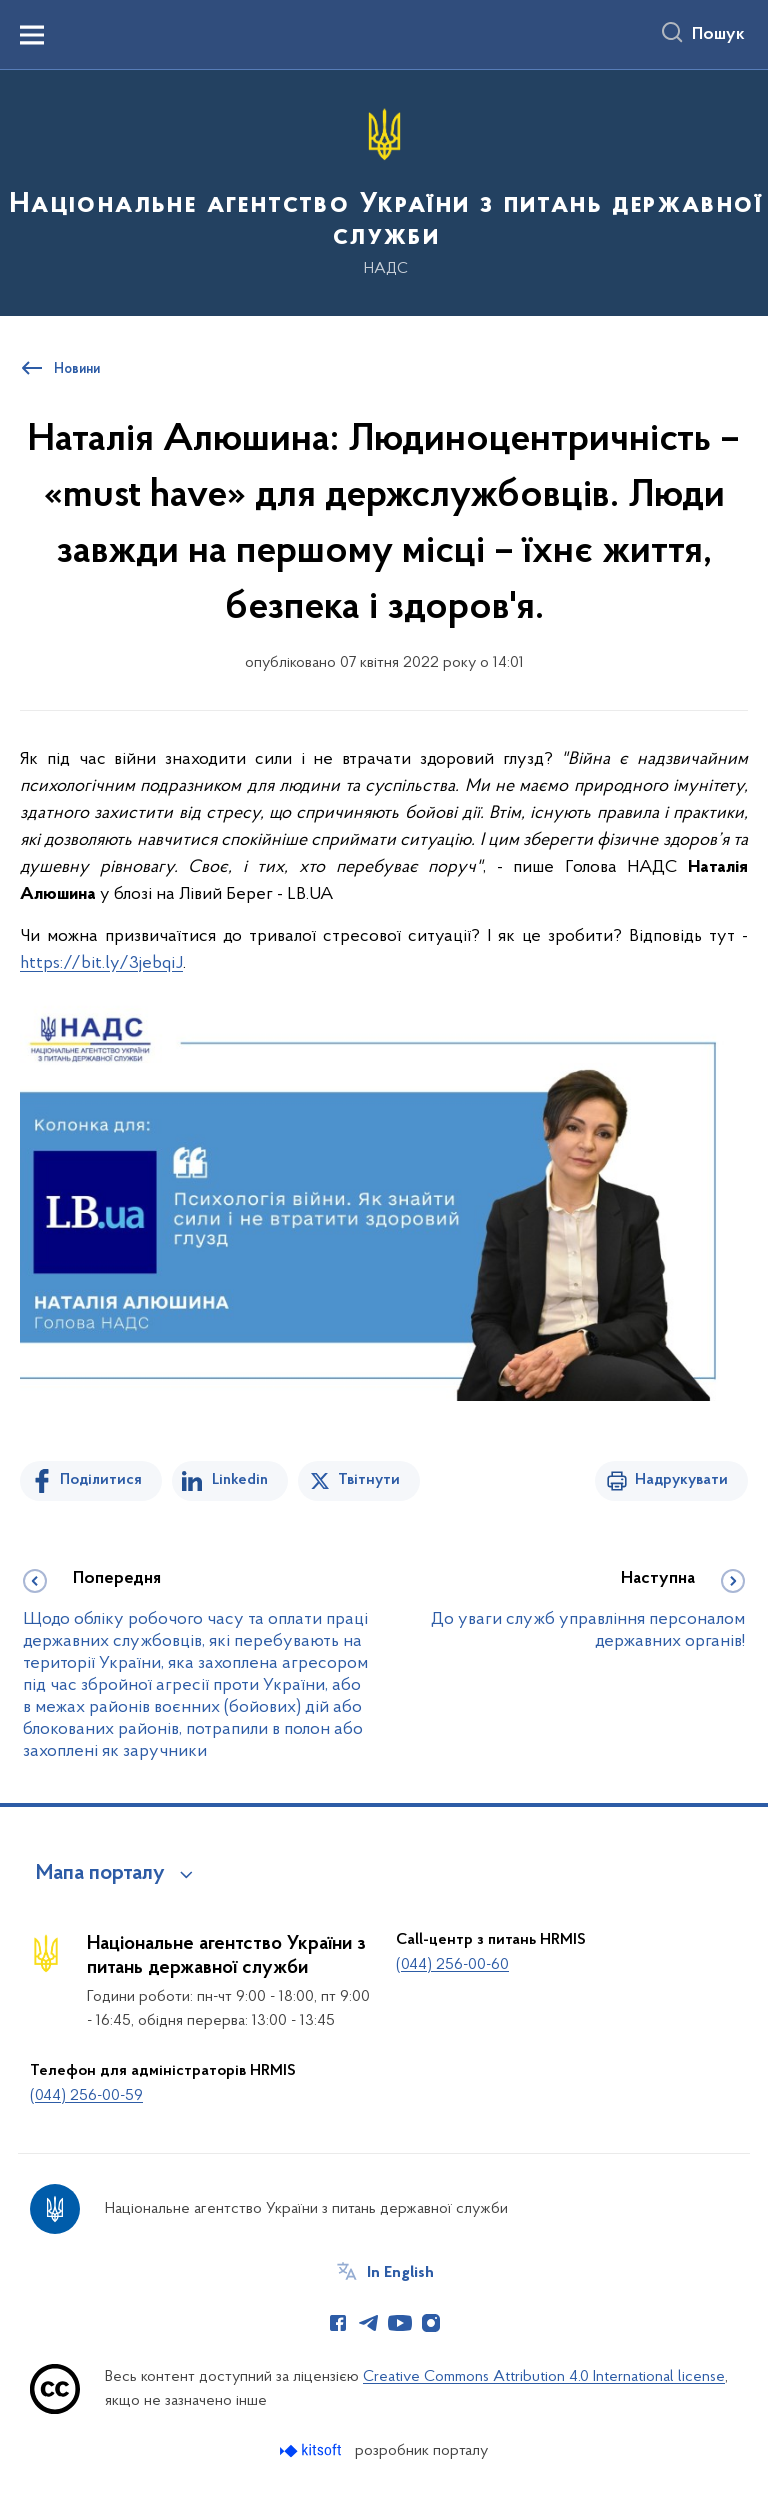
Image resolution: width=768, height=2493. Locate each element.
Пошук (718, 35)
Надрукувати (681, 1480)
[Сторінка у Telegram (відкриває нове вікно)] (369, 2323)
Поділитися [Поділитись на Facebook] (101, 1480)
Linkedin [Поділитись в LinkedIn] (240, 1480)
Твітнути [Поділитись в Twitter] (369, 1480)
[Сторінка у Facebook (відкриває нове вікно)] (338, 2323)
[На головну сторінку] (384, 191)
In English (400, 2273)
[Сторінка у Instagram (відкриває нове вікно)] (431, 2323)
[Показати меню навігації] (32, 35)
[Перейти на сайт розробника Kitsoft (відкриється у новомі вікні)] (312, 2450)
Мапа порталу (100, 1874)
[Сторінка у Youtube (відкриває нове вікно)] (400, 2323)
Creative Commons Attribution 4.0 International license (544, 2377)
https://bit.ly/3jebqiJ (101, 963)
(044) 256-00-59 (86, 2096)
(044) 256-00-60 (452, 1965)
